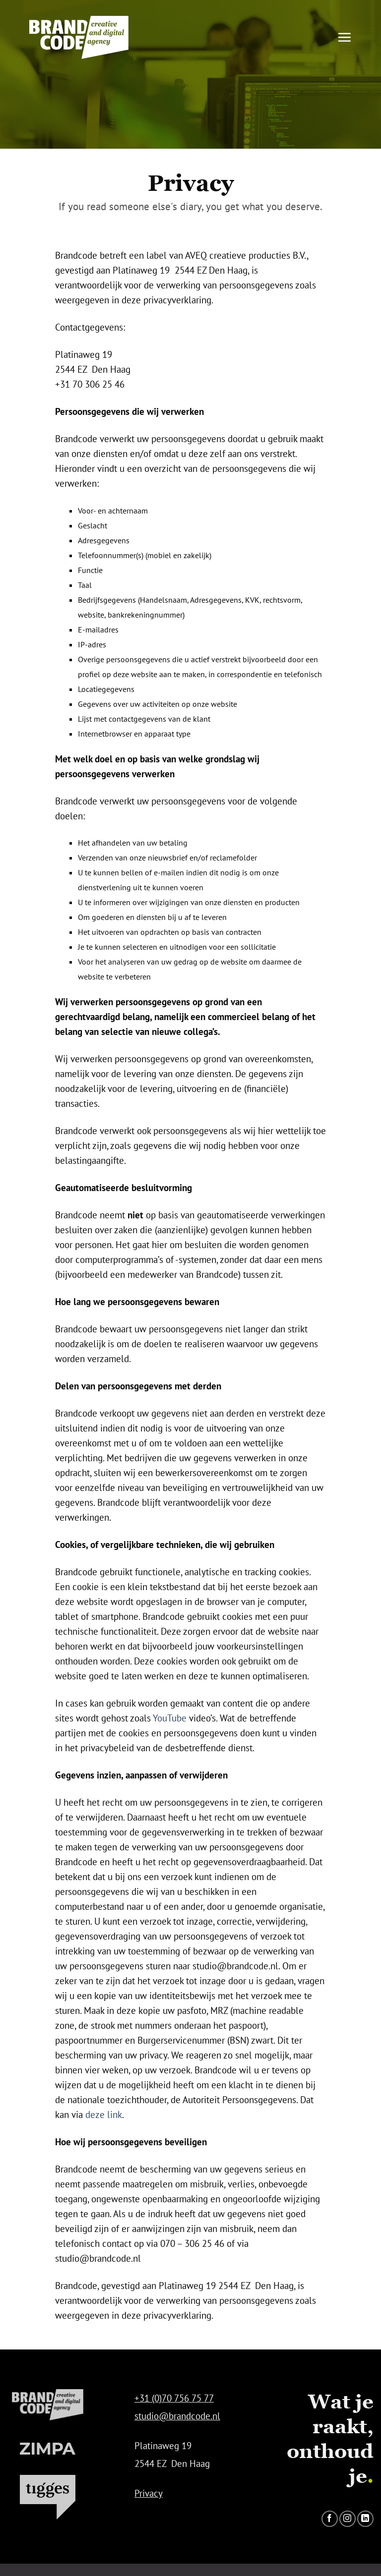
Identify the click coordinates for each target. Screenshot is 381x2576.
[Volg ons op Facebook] (329, 2519)
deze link (103, 2114)
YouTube (170, 1718)
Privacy (148, 2493)
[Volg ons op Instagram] (347, 2519)
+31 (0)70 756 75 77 (174, 2398)
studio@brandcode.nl (177, 2415)
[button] (344, 37)
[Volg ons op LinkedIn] (365, 2519)
